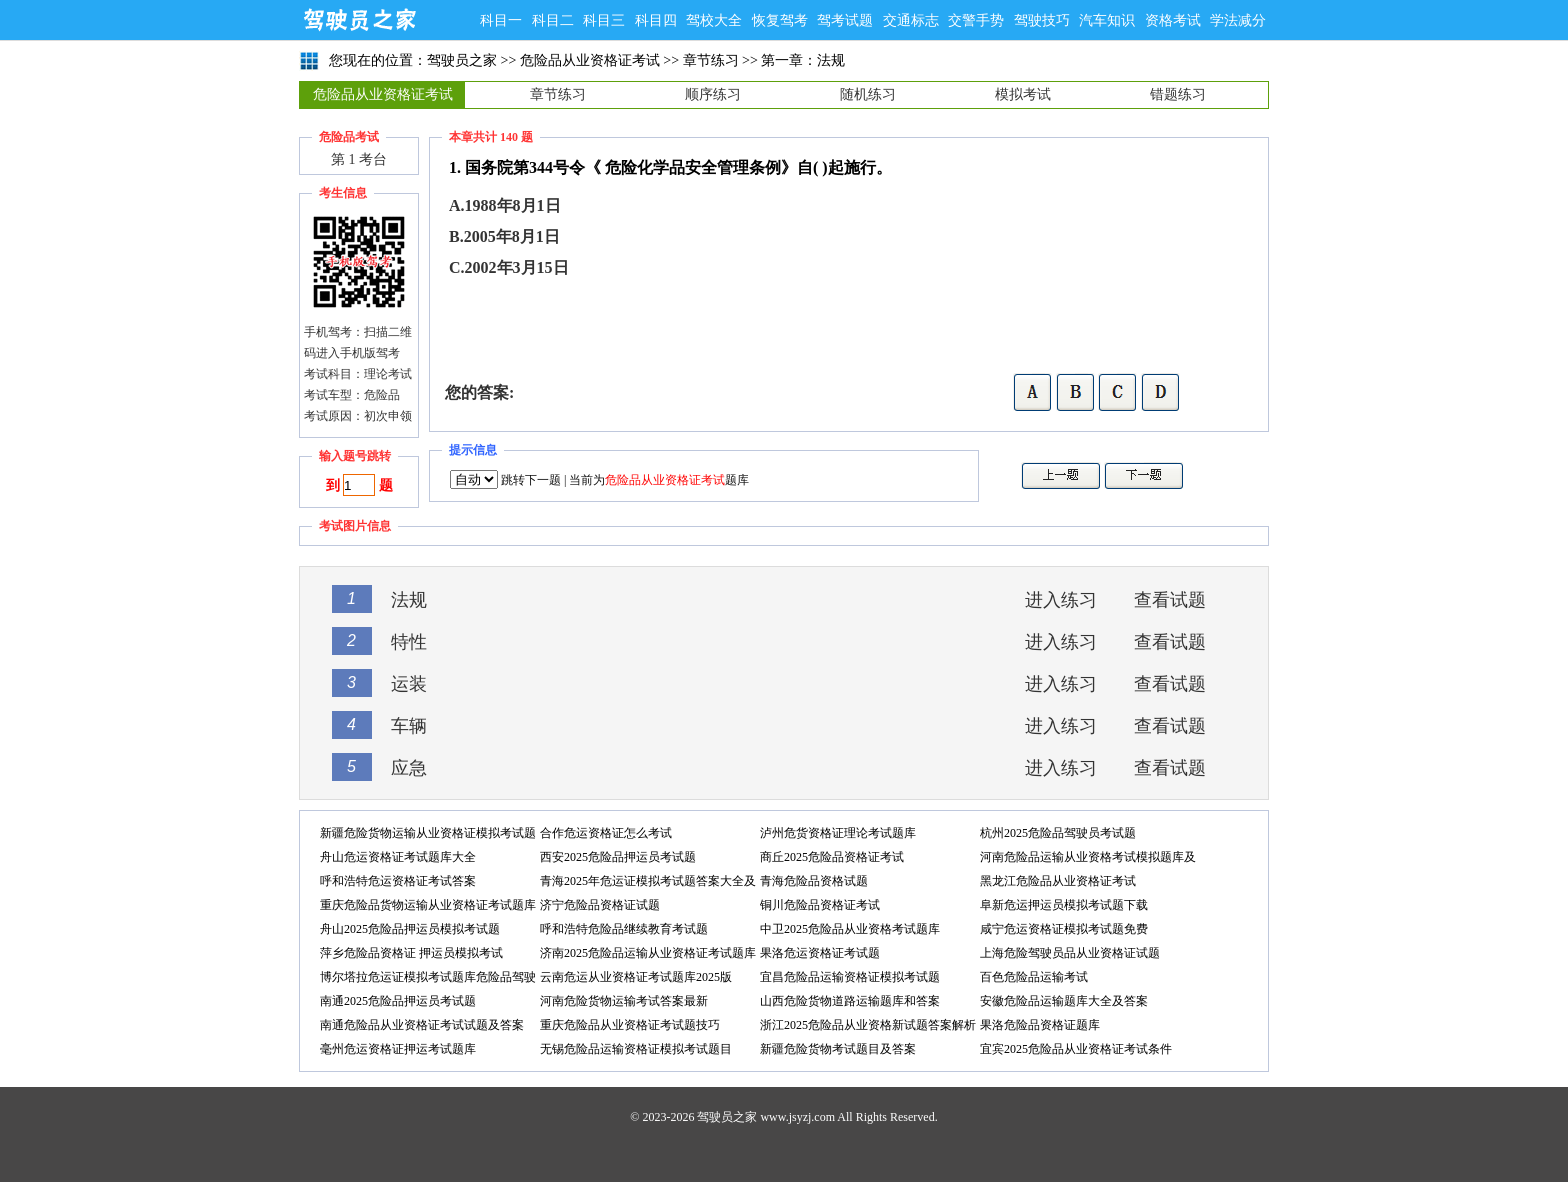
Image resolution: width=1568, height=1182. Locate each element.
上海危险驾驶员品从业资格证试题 (1070, 953)
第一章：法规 (803, 60)
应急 (409, 768)
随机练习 (868, 94)
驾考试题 (845, 20)
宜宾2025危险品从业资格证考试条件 (1076, 1049)
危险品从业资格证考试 (590, 60)
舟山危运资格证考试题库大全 (398, 857)
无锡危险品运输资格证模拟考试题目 (636, 1049)
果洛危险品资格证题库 (1040, 1025)
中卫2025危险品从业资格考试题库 (850, 929)
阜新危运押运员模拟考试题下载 (1064, 905)
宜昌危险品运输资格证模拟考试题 (850, 977)
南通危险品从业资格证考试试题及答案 (422, 1025)
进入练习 (1061, 600)
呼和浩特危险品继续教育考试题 (624, 929)
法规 (409, 600)
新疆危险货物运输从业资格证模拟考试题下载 (428, 835)
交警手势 (976, 20)
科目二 (553, 20)
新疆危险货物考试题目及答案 (838, 1049)
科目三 (604, 20)
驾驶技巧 (1042, 20)
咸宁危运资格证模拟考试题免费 (1064, 929)
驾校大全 (714, 20)
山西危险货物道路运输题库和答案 (850, 1001)
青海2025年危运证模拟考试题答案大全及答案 (648, 883)
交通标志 (911, 20)
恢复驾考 (780, 20)
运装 (409, 684)
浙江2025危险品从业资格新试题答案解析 (868, 1025)
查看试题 (1170, 600)
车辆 (409, 726)
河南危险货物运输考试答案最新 (624, 1001)
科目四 (656, 20)
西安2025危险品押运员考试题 (618, 857)
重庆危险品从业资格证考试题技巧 (630, 1025)
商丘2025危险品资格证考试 (832, 857)
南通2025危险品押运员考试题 (398, 1001)
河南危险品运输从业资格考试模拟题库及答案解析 (1088, 859)
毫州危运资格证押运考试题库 (398, 1049)
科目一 (501, 20)
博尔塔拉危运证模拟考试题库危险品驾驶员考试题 (428, 979)
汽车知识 (1107, 20)
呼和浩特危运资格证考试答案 (398, 881)
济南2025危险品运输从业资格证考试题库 (648, 953)
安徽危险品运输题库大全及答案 (1064, 1001)
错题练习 (1178, 94)
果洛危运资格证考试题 (820, 953)
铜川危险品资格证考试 (820, 905)
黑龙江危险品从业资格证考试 (1058, 881)
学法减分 (1238, 20)
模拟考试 (1023, 94)
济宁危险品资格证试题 (600, 905)
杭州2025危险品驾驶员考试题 (1058, 833)
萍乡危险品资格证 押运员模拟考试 (411, 953)
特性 (409, 642)
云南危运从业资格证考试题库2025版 (636, 977)
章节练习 (711, 60)
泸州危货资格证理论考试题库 (838, 833)
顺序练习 (713, 94)
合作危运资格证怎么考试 (606, 833)
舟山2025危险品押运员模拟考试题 (410, 929)
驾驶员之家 (359, 20)
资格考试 (1173, 20)
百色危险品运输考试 (1034, 977)
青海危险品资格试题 (814, 881)
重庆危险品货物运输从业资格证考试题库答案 (428, 907)
